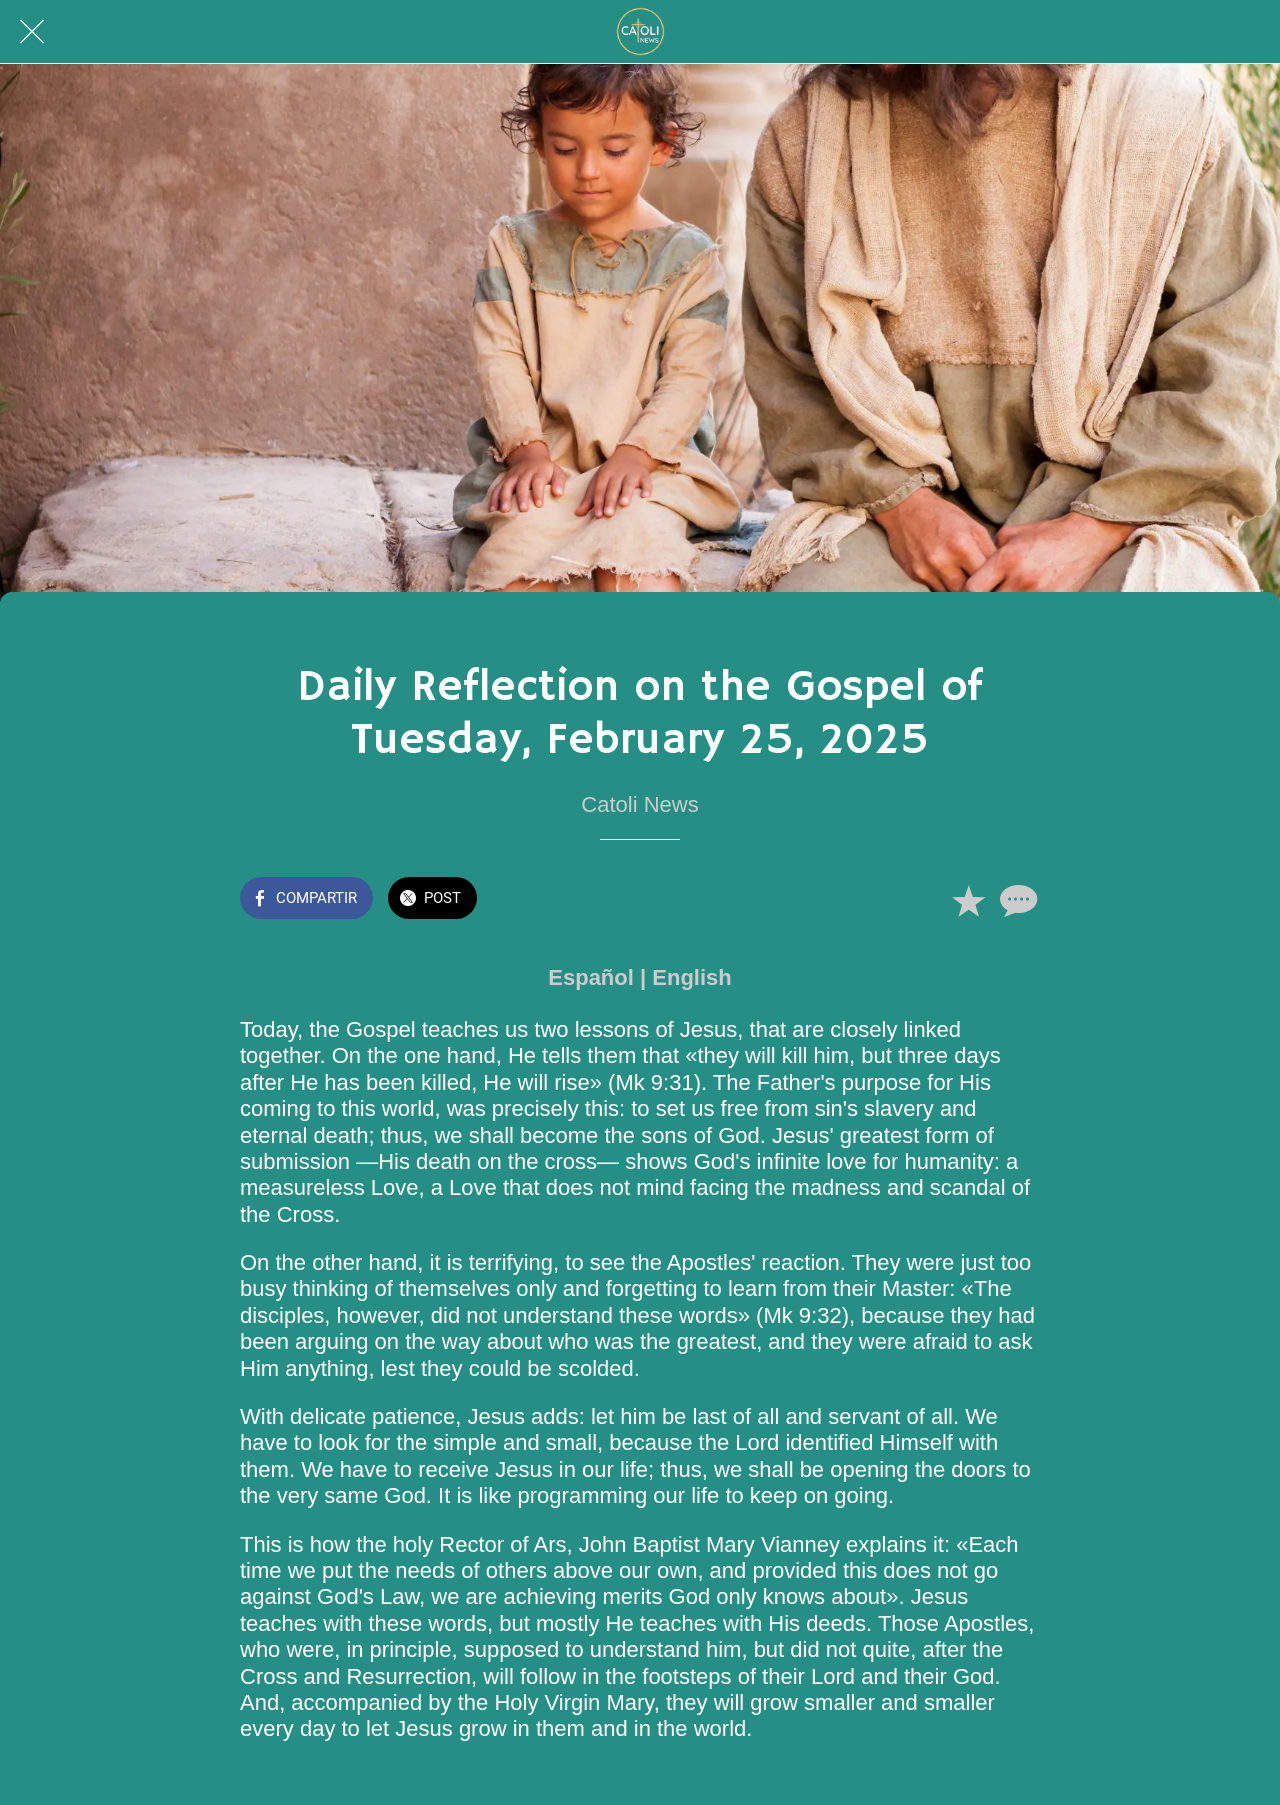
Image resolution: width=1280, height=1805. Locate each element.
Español (591, 977)
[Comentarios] (1016, 900)
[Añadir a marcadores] (968, 900)
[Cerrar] (32, 32)
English (691, 977)
